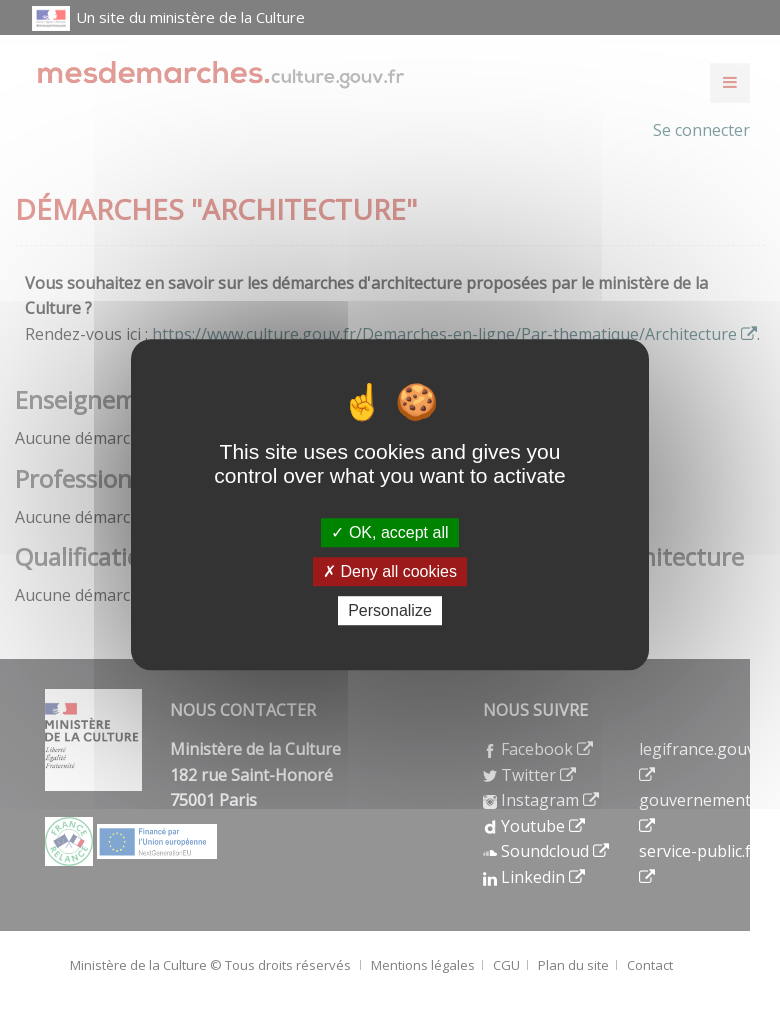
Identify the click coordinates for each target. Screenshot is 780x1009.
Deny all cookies (390, 571)
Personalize (390, 610)
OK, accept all (389, 532)
